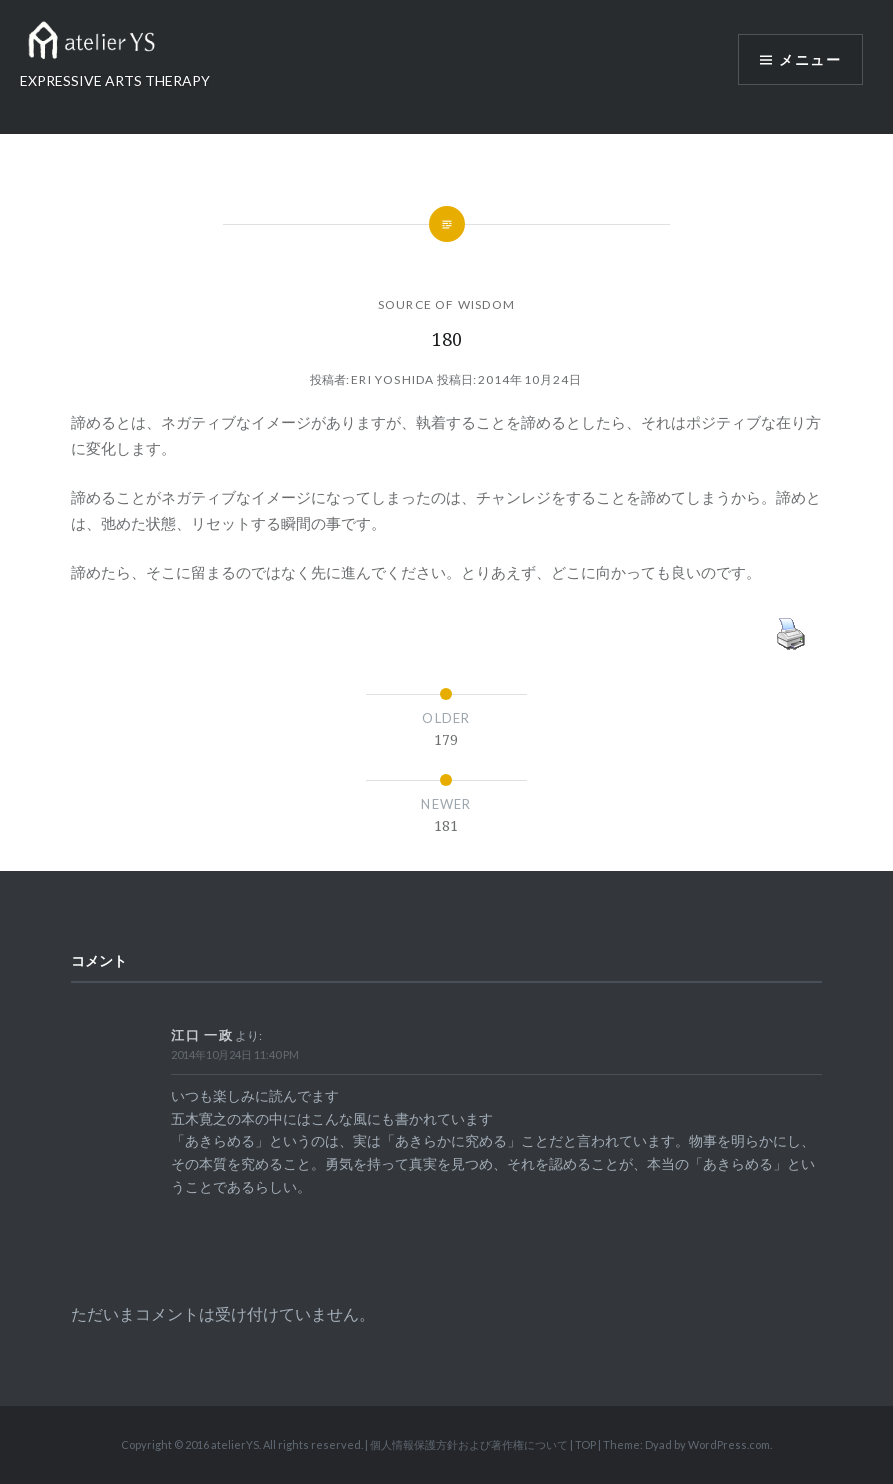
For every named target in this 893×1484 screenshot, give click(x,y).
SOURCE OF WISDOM (446, 304)
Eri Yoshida (392, 379)
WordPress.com (729, 1444)
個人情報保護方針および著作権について (469, 1444)
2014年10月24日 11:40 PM (235, 1054)
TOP (585, 1444)
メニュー (810, 59)
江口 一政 (202, 1035)
